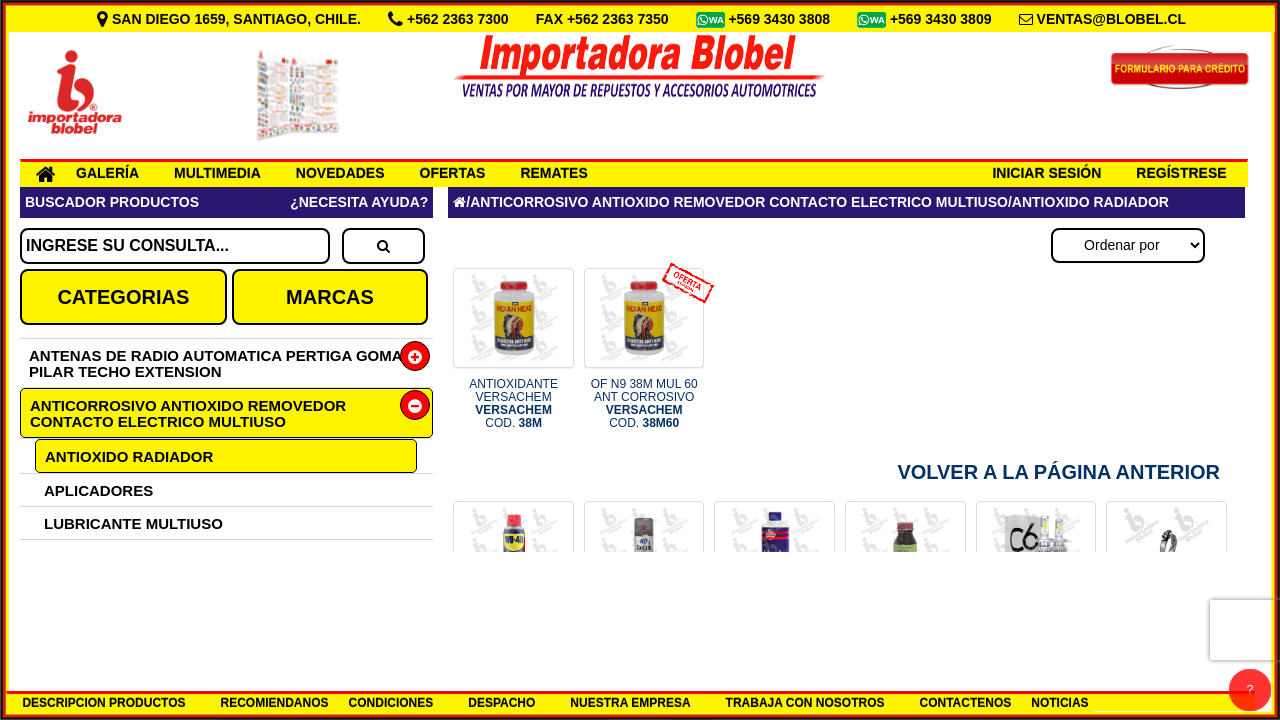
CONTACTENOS (966, 703)
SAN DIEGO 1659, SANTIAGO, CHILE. (231, 19)
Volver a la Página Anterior (1058, 472)
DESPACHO (501, 703)
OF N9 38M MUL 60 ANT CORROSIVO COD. (644, 404)
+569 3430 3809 (943, 19)
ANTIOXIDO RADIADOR (129, 456)
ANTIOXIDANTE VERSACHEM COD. (513, 404)
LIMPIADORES (96, 622)
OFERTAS (453, 173)
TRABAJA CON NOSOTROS (805, 703)
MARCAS (330, 297)
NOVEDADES (340, 173)
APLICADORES (98, 490)
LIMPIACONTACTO (111, 556)
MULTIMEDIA (217, 173)
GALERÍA (107, 173)
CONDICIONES (391, 703)
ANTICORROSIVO (107, 589)
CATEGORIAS (123, 297)
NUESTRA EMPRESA (630, 703)
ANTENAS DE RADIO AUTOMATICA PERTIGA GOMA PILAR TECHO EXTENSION (215, 363)
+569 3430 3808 (781, 19)
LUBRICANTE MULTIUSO (133, 523)
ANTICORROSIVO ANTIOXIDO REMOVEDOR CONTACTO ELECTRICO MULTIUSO (188, 413)
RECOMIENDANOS (275, 703)
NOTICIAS (1059, 703)
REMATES (553, 173)
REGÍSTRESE (1181, 173)
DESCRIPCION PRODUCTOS (103, 703)
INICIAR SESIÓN (1046, 173)
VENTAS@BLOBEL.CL (1112, 19)
